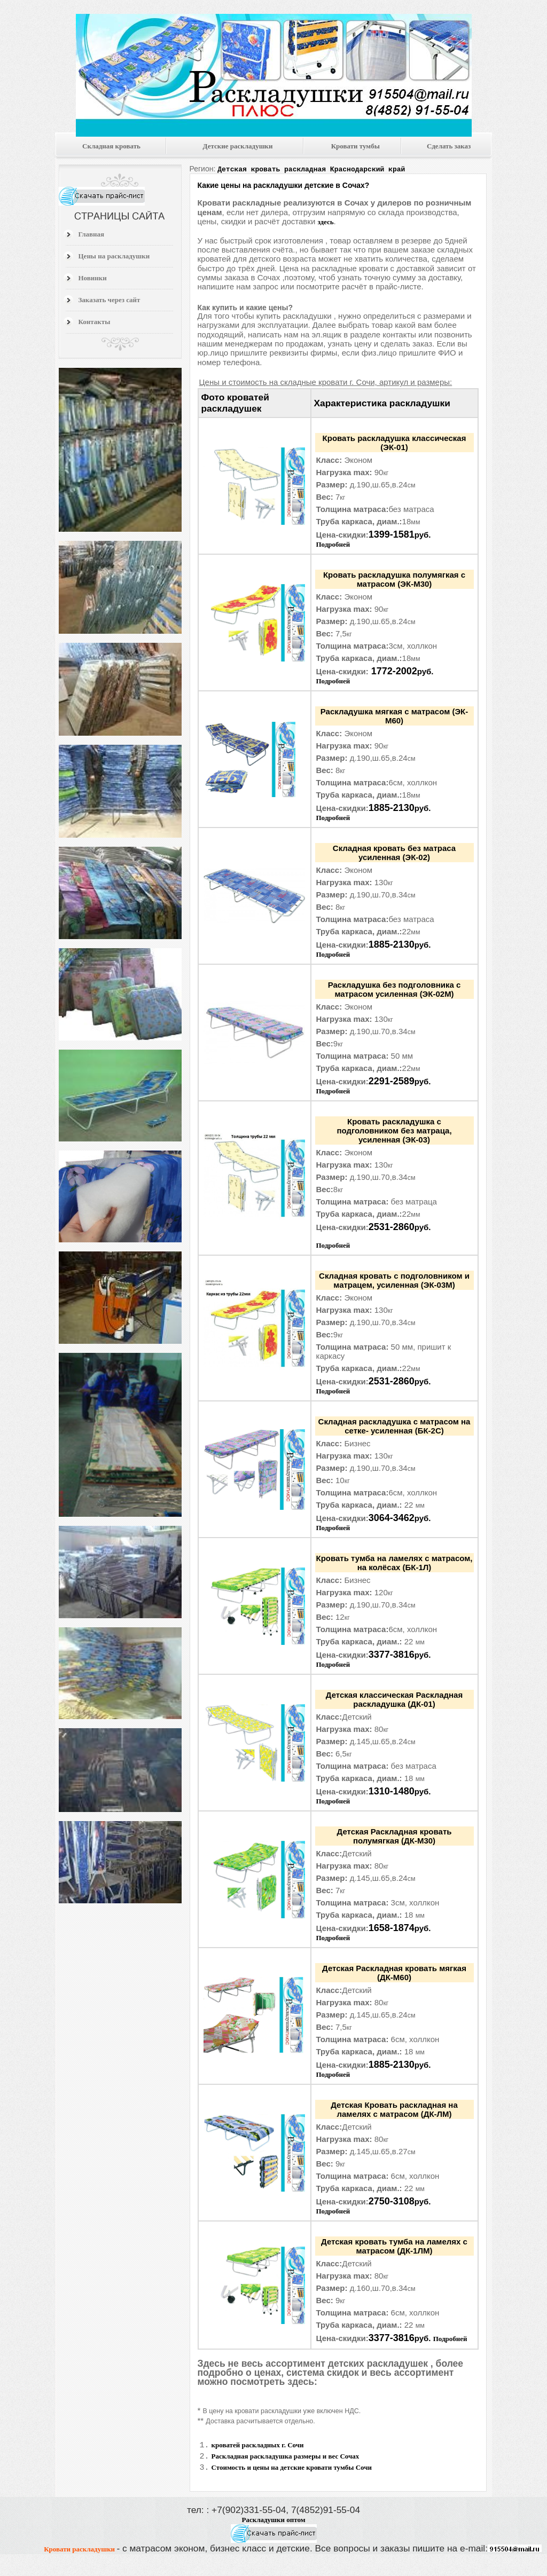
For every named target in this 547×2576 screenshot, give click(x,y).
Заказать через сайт (109, 300)
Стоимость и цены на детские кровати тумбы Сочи (292, 2471)
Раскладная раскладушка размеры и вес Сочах (286, 2458)
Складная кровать (111, 146)
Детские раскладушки (238, 146)
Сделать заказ (449, 146)
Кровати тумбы (355, 146)
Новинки (93, 278)
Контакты (95, 322)
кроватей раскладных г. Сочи (258, 2445)
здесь (325, 221)
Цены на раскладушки (114, 256)
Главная (92, 234)
